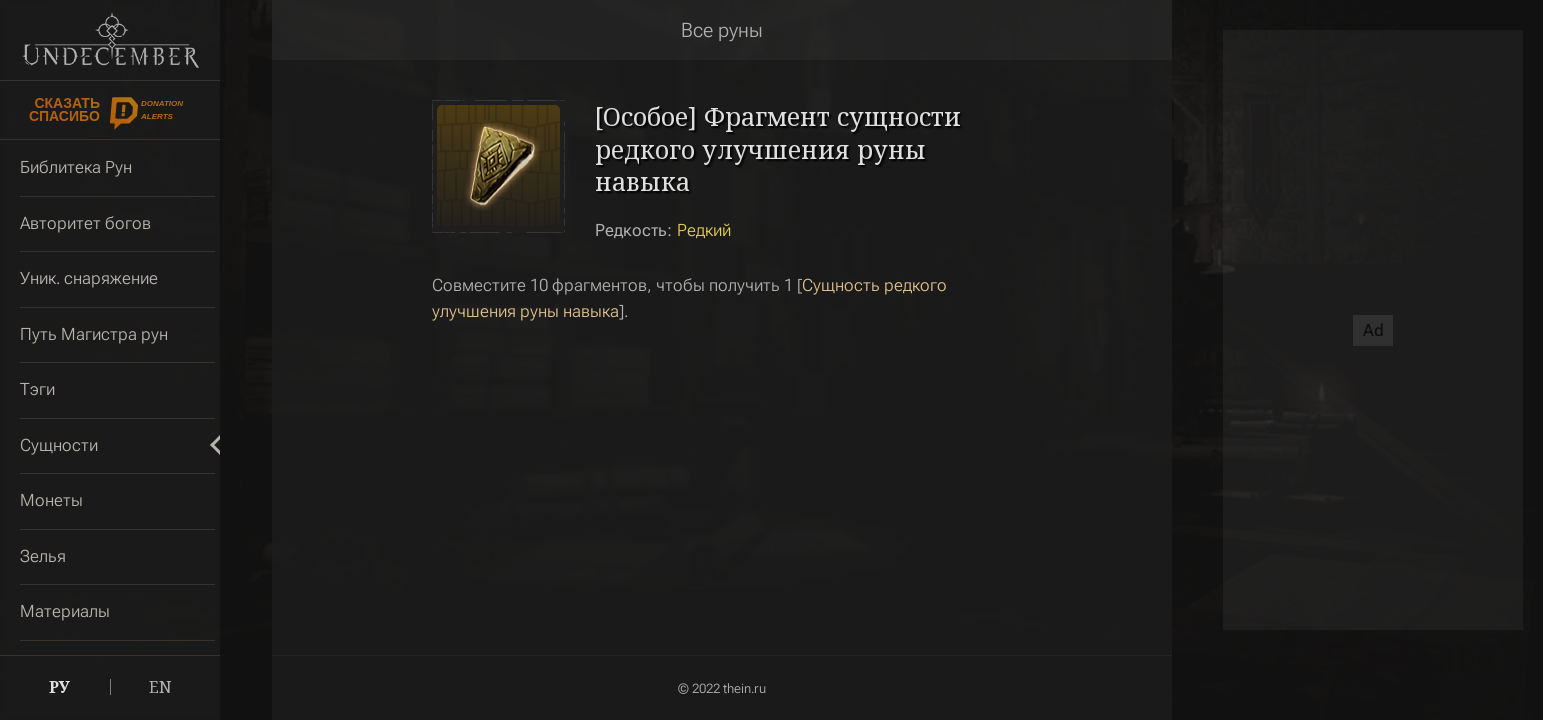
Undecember (110, 40)
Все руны (722, 30)
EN (160, 687)
